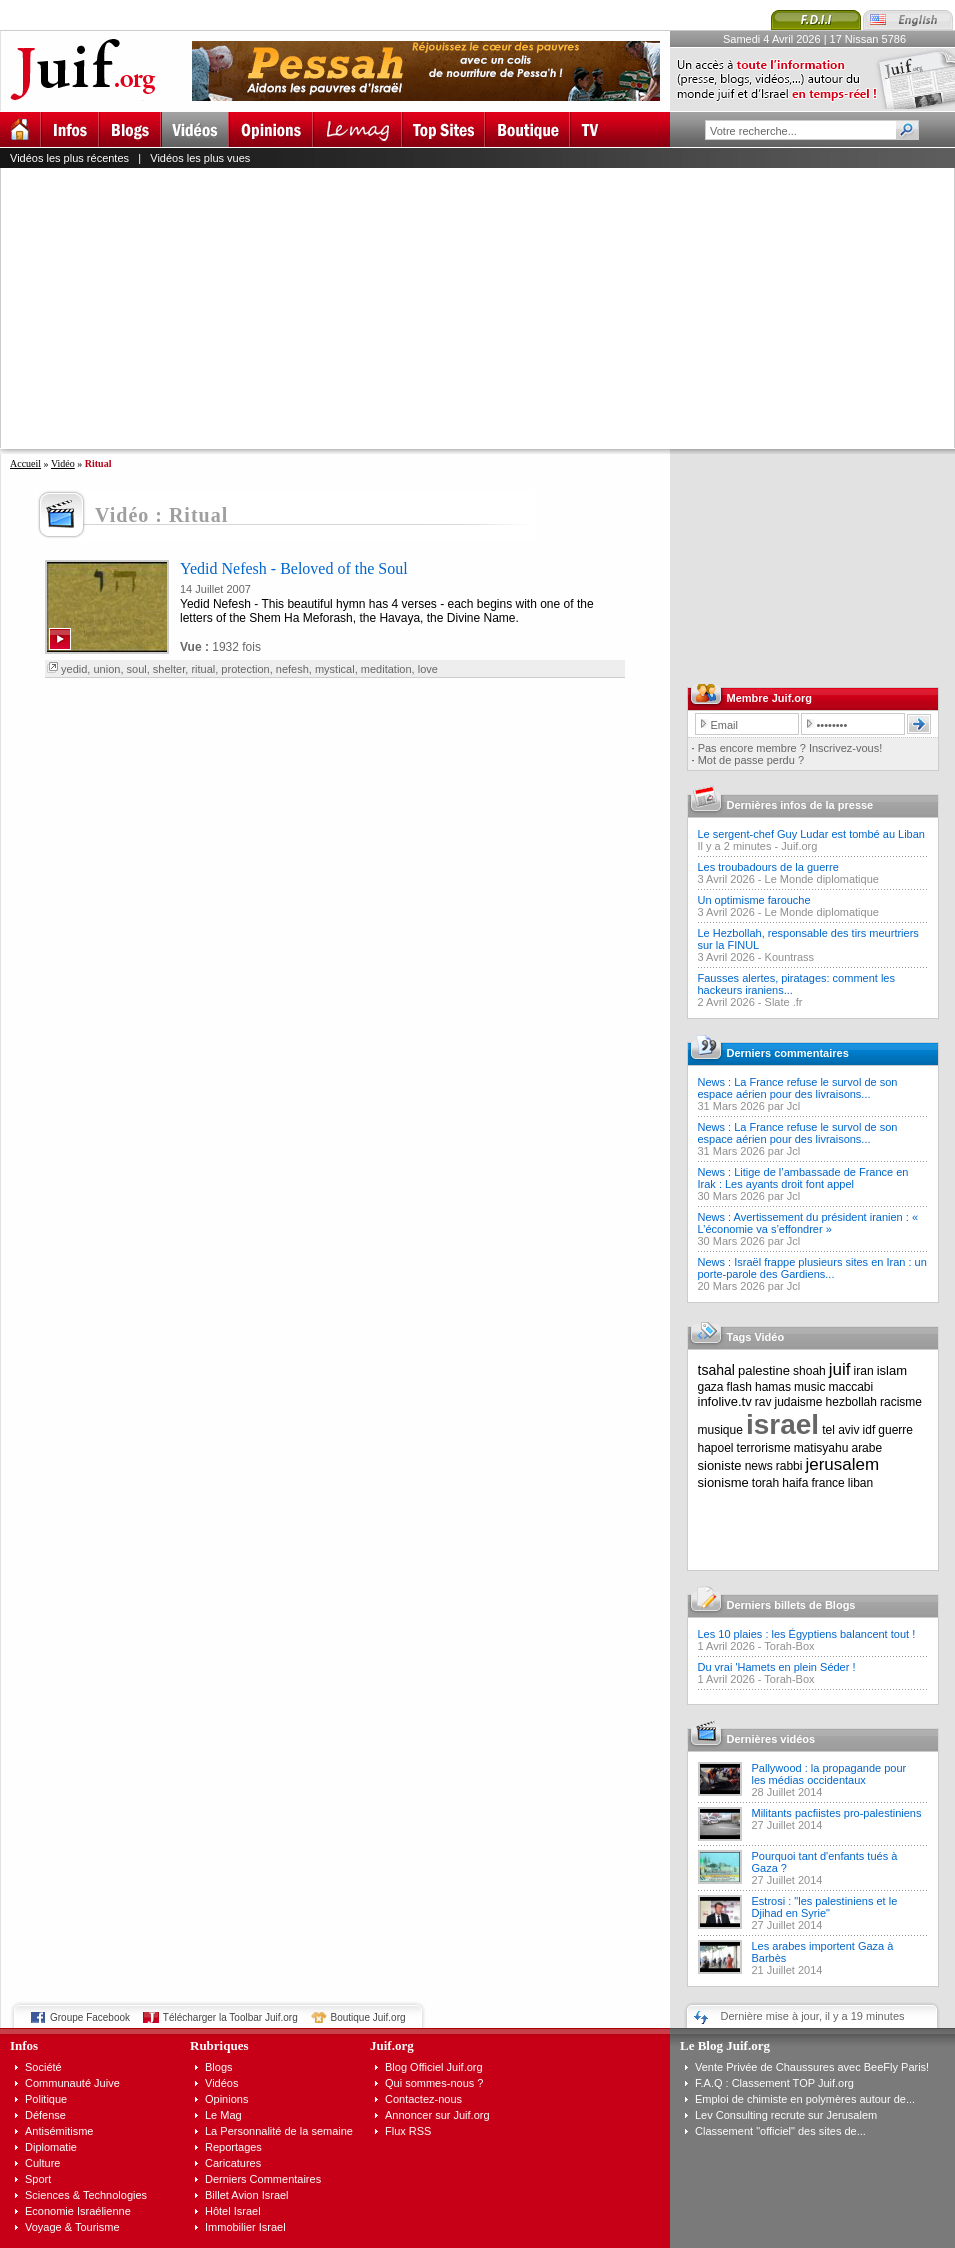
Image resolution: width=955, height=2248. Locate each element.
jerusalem (842, 1464)
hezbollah (851, 1402)
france (827, 1483)
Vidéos (221, 2083)
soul (137, 669)
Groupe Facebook (90, 2017)
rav (763, 1402)
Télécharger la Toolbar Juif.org (230, 2017)
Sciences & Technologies (86, 2195)
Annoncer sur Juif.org (437, 2115)
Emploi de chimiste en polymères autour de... (805, 2099)
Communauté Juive (72, 2083)
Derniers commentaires (788, 1053)
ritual (203, 669)
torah (765, 1483)
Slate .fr (784, 1002)
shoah (809, 1371)
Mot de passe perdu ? (751, 760)
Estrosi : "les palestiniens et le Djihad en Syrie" (825, 1907)
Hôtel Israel (233, 2211)
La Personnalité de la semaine (279, 2131)
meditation (386, 669)
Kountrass (790, 957)
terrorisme (764, 1448)
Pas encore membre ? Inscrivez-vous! (790, 748)
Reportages (233, 2147)
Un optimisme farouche (754, 900)
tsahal (716, 1370)
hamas (773, 1387)
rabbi (789, 1466)
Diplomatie (51, 2147)
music (809, 1387)
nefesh (292, 669)
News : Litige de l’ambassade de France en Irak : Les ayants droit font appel (803, 1178)
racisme (901, 1402)
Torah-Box (789, 1646)
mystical (335, 669)
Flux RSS (408, 2131)
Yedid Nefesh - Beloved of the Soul (294, 568)
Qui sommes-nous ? (434, 2083)
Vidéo (63, 463)
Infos (24, 2045)
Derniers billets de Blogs (791, 1605)
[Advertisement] (253, 308)
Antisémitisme (59, 2131)
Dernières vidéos (771, 1739)
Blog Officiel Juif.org (434, 2067)
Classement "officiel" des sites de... (780, 2131)
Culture (42, 2163)
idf (869, 1430)
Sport (38, 2179)
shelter (169, 669)
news (759, 1466)
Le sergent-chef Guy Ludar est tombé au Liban (811, 834)
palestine (764, 1370)
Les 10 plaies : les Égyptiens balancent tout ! (807, 1634)
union (106, 669)
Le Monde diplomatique (822, 879)
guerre (895, 1430)
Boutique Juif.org (368, 2017)
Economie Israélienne (78, 2211)
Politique (46, 2099)
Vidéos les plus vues (200, 158)
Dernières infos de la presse (800, 805)
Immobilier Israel (245, 2227)
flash (739, 1387)
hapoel (716, 1448)
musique (720, 1430)
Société (43, 2067)
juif (840, 1369)
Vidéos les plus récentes (69, 158)
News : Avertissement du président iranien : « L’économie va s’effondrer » (808, 1223)
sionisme (723, 1482)
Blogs (219, 2067)
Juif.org (799, 846)
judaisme (799, 1402)
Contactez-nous (423, 2099)
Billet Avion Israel (247, 2195)
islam (892, 1370)
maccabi (851, 1387)
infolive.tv (725, 1401)
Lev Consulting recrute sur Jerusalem (786, 2115)
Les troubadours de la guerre (768, 867)
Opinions (226, 2099)
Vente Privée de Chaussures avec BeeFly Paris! (812, 2067)
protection (245, 669)
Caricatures (233, 2163)
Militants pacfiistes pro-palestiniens (837, 1813)
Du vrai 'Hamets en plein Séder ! (777, 1667)
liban (860, 1483)
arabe (866, 1448)
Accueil (25, 463)
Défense (45, 2115)
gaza (711, 1387)
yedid (74, 669)
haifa (795, 1483)
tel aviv (840, 1430)
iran (864, 1371)
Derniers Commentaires (263, 2179)
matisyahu (821, 1448)
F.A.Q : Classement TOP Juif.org (774, 2083)
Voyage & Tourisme (72, 2227)
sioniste (720, 1465)
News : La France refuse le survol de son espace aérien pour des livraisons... (798, 1088)
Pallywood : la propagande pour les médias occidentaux (829, 1774)
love (428, 669)
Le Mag (223, 2115)
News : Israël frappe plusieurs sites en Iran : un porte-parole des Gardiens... (812, 1268)
